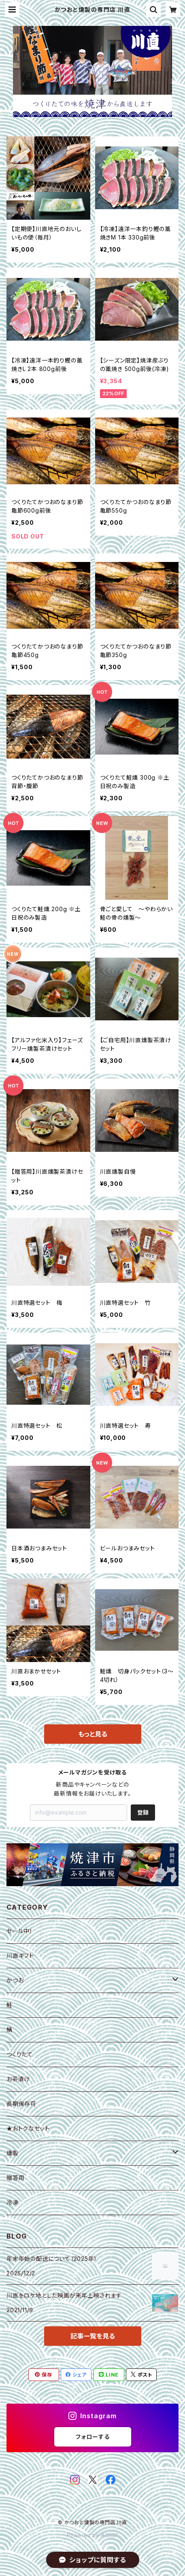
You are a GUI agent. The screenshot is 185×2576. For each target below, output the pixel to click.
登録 (143, 1812)
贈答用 (15, 2177)
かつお (14, 1980)
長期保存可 (21, 2103)
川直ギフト (20, 1955)
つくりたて (19, 2054)
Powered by (93, 2535)
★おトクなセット (27, 2128)
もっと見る (92, 1734)
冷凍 (12, 2202)
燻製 (12, 2153)
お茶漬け (18, 2079)
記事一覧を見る (92, 2336)
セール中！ (19, 1930)
